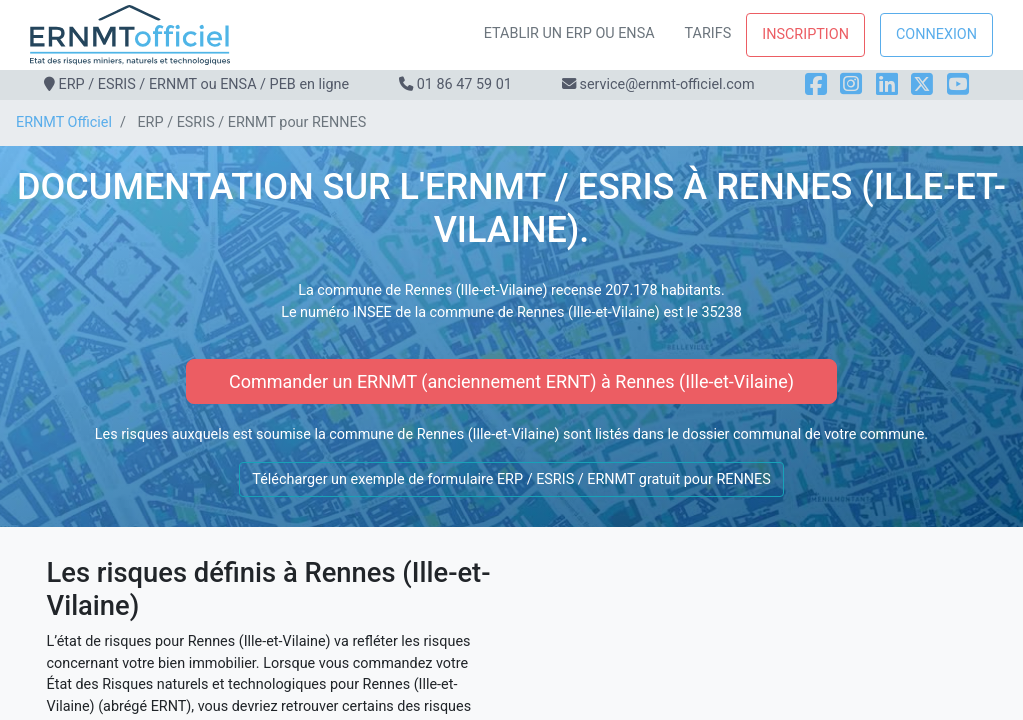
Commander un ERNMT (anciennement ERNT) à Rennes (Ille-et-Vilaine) (511, 381)
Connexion (936, 34)
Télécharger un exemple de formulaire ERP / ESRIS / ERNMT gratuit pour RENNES (511, 479)
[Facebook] (816, 84)
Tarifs (708, 33)
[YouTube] (958, 84)
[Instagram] (851, 84)
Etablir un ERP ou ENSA (569, 33)
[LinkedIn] (887, 84)
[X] (922, 84)
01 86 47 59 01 (464, 84)
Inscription (805, 34)
